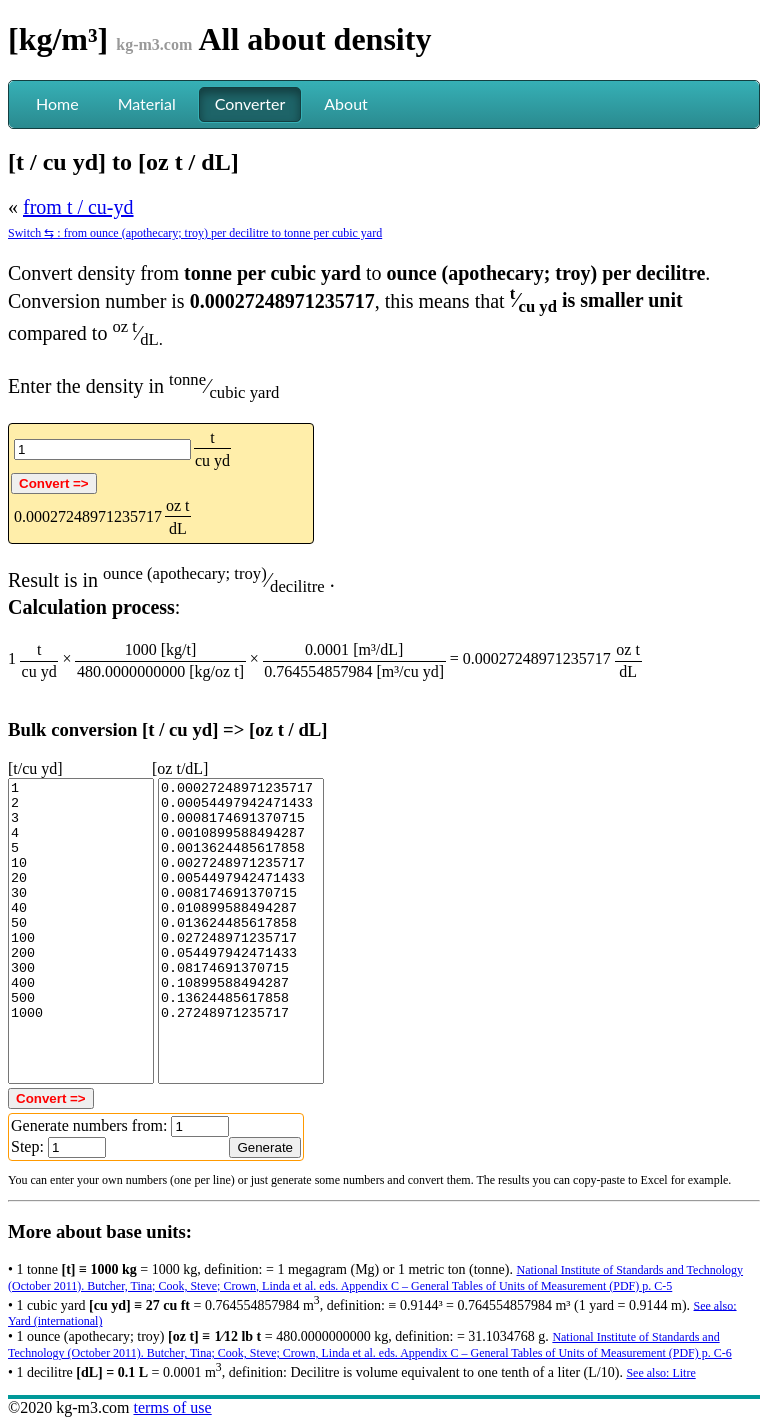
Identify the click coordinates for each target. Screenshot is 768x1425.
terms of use (172, 1407)
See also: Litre (660, 1373)
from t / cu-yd (78, 207)
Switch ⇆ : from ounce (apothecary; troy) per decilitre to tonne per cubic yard (195, 233)
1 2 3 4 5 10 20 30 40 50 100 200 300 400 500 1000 (81, 931)
